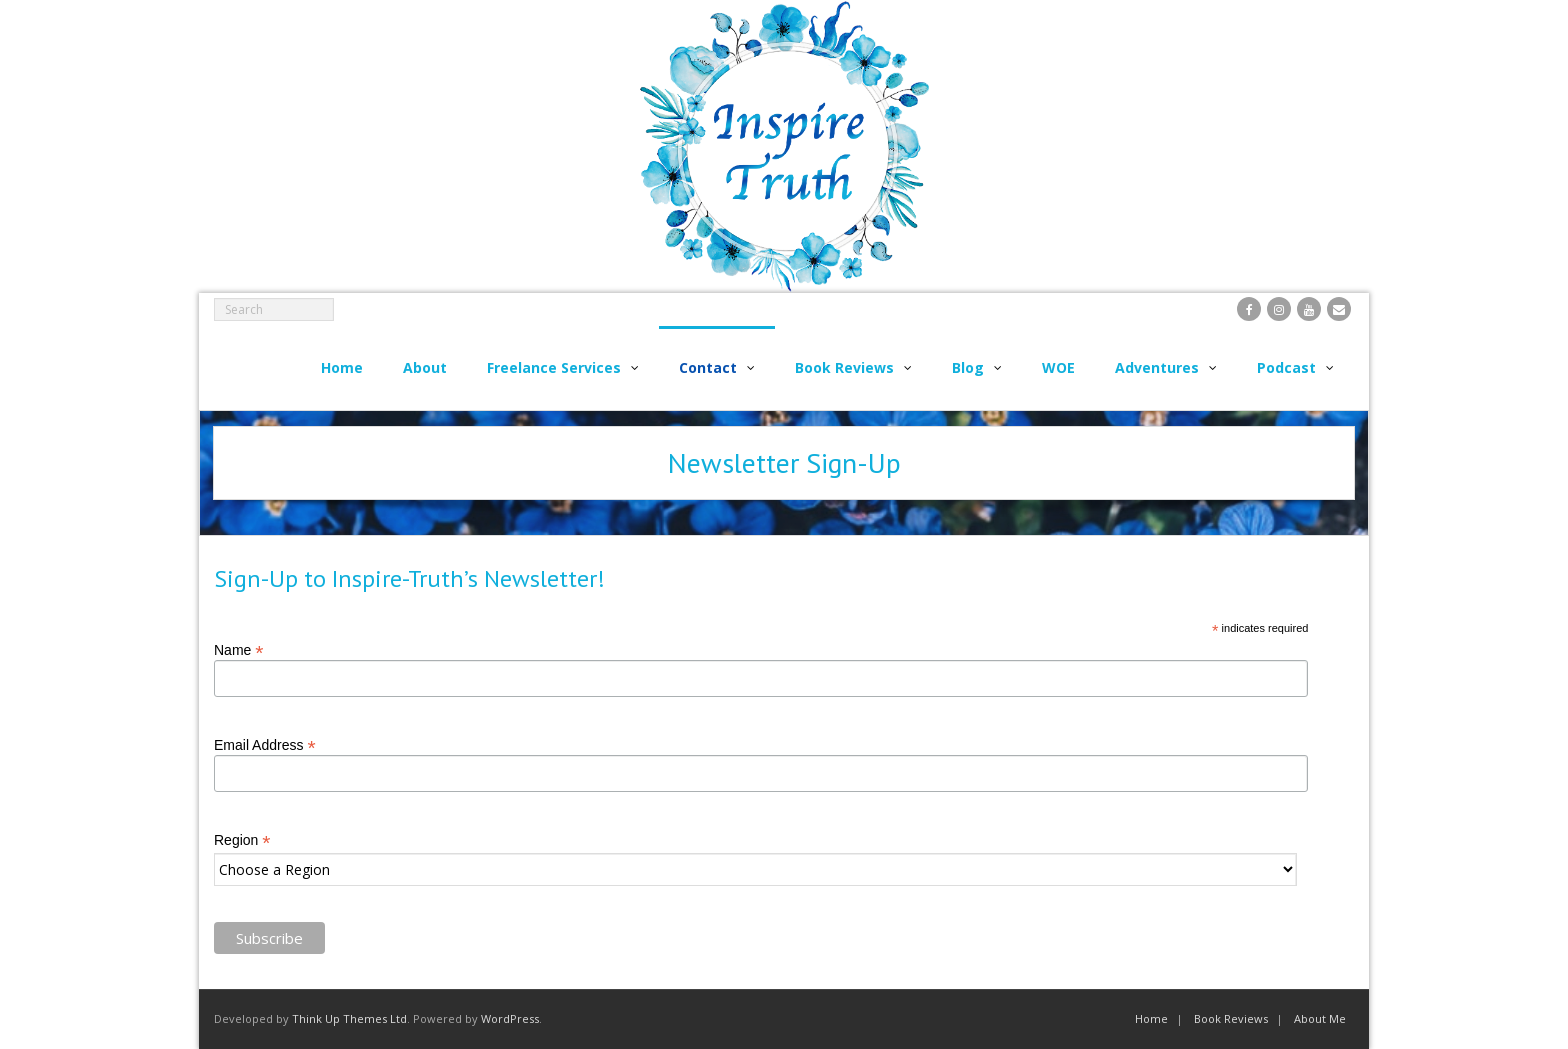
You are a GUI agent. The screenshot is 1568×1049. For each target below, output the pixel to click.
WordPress (510, 1018)
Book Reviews (1231, 1018)
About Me (1320, 1018)
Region (242, 840)
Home (1151, 1018)
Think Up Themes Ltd (349, 1018)
